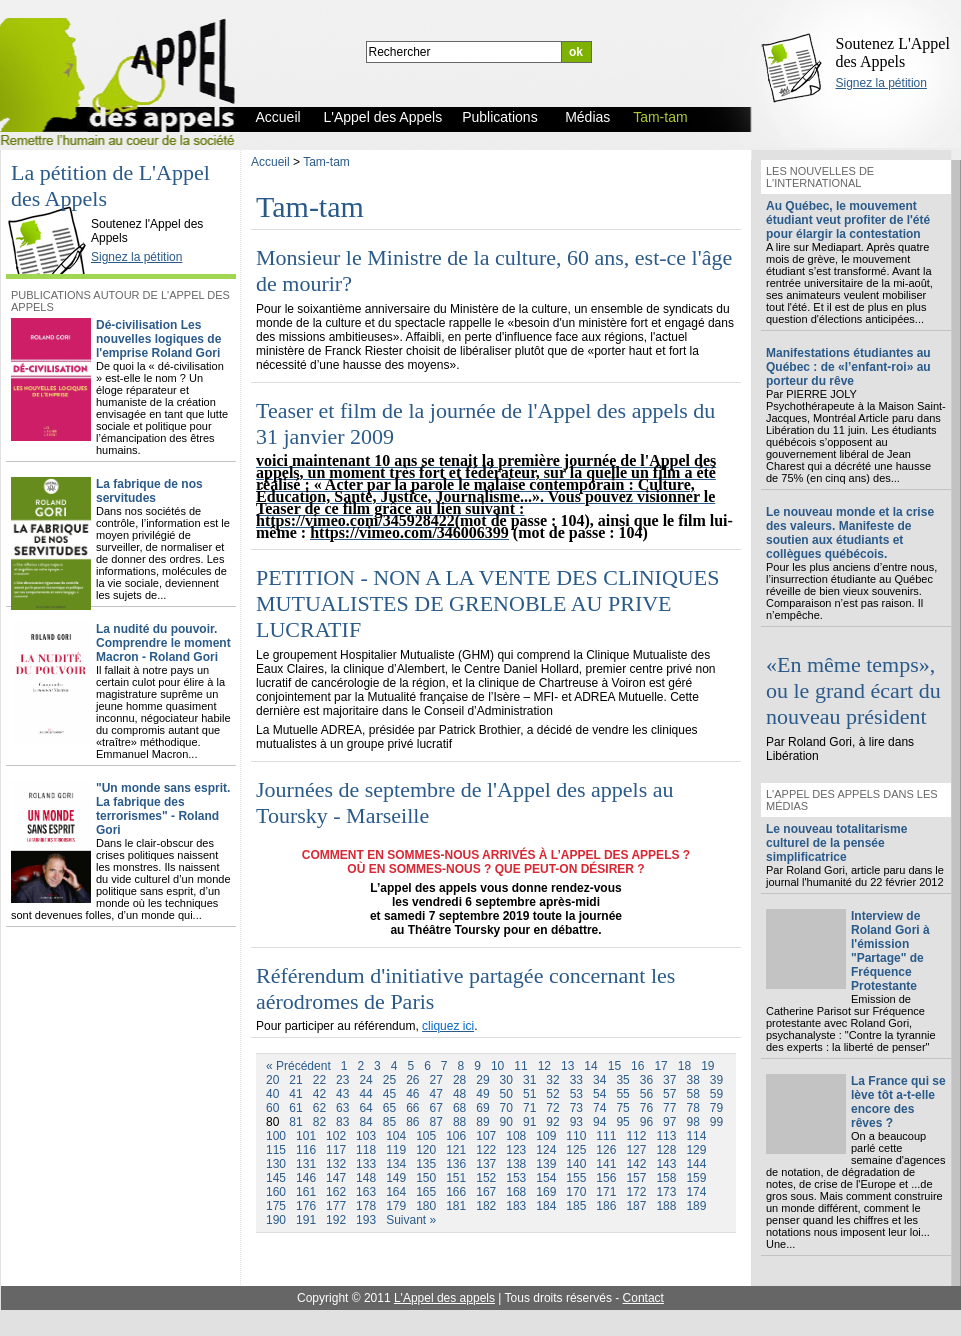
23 (342, 1080)
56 (646, 1094)
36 (646, 1080)
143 (666, 1164)
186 (606, 1206)
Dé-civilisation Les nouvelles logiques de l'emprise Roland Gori (158, 339)
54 (599, 1094)
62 (319, 1108)
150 (426, 1178)
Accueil (270, 162)
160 (276, 1192)
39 (716, 1080)
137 (486, 1164)
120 (426, 1150)
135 (426, 1164)
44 (365, 1094)
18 (684, 1066)
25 (389, 1080)
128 (666, 1150)
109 (546, 1136)
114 (696, 1136)
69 (482, 1108)
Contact (643, 1298)
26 (412, 1080)
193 (366, 1220)
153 (516, 1178)
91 (529, 1122)
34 (599, 1080)
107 (486, 1136)
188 (666, 1206)
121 (456, 1150)
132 (336, 1164)
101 (306, 1136)
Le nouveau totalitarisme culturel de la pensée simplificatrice (836, 843)
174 (696, 1192)
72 (552, 1108)
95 (622, 1122)
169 (546, 1192)
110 (576, 1136)
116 (306, 1150)
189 (696, 1206)
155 (576, 1178)
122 (486, 1150)
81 (295, 1122)
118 (366, 1150)
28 (459, 1080)
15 (614, 1066)
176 (306, 1206)
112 (636, 1136)
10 (497, 1066)
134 (396, 1164)
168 (516, 1192)
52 (552, 1094)
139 (546, 1164)
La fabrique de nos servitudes (149, 491)
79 (716, 1108)
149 (396, 1178)
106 (456, 1136)
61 (295, 1108)
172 (636, 1192)
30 (506, 1080)
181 (456, 1206)
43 (342, 1094)
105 (426, 1136)
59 (716, 1094)
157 (636, 1178)
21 (295, 1080)
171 (606, 1192)
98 (692, 1122)
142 (636, 1164)
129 (696, 1150)
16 (637, 1066)
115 (276, 1150)
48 (459, 1094)
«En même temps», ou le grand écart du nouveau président (853, 690)
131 (306, 1164)
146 (306, 1178)
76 (646, 1108)
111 (606, 1136)
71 (529, 1108)
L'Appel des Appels (52, 207)
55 (622, 1094)
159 (696, 1178)
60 (272, 1108)
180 (426, 1206)
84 (365, 1122)
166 (456, 1192)
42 (319, 1094)
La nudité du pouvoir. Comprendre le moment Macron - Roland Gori (163, 643)
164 (396, 1192)
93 (576, 1122)
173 (666, 1192)
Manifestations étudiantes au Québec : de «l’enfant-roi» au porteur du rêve (848, 367)
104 (396, 1136)
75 (622, 1108)
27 (436, 1080)
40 (272, 1094)
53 (576, 1094)
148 (366, 1178)
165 (426, 1192)
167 (486, 1192)
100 (276, 1136)
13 (567, 1066)
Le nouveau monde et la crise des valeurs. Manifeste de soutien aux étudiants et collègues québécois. (850, 533)
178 (366, 1206)
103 (366, 1136)
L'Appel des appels (444, 1298)
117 (336, 1150)
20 (272, 1080)
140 (576, 1164)
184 (546, 1206)
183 (516, 1206)
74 (599, 1108)
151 (456, 1178)
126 (606, 1150)
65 (389, 1108)
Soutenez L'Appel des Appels (893, 52)
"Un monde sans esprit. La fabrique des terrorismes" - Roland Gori (163, 809)
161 (306, 1192)
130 (276, 1164)
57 (669, 1094)
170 (576, 1192)
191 (306, 1220)
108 (516, 1136)
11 (520, 1066)
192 (336, 1220)
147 (336, 1178)
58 (692, 1094)
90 (506, 1122)
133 (366, 1164)
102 (336, 1136)
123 (516, 1150)
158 (666, 1178)
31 (529, 1080)
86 (412, 1122)
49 (482, 1094)
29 (482, 1080)
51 (529, 1094)
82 (319, 1122)
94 (599, 1122)
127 (636, 1150)
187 (636, 1206)
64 (365, 1108)
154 (546, 1178)
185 (576, 1206)
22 (319, 1080)
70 (506, 1108)
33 (576, 1080)
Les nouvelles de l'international (820, 177)
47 (436, 1094)
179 (396, 1206)
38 (692, 1080)
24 (365, 1080)
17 (660, 1066)
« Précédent (298, 1066)
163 (366, 1192)
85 (389, 1122)
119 (396, 1150)
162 (336, 1192)
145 (276, 1178)
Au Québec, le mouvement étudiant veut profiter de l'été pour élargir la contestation (848, 220)
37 (669, 1080)
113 (666, 1136)
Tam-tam (326, 162)
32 (552, 1080)
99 (716, 1122)
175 (276, 1206)
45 (389, 1094)
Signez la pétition (881, 83)
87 (436, 1122)
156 (606, 1178)
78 (692, 1108)
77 (669, 1108)
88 (459, 1122)
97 (669, 1122)
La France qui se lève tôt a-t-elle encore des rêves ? (898, 1102)
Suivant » (411, 1220)
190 (276, 1220)
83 (342, 1122)
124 (546, 1150)
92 (552, 1122)
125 (576, 1150)
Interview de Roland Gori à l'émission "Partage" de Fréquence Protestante (890, 951)
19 (707, 1066)
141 (606, 1164)
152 (486, 1178)
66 (412, 1108)
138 (516, 1164)
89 (482, 1122)
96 (646, 1122)
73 (576, 1108)
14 (590, 1066)
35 (622, 1080)
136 (456, 1164)
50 (506, 1094)
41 (295, 1094)
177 (336, 1206)
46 (412, 1094)
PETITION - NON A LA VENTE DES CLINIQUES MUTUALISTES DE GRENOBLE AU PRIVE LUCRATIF (487, 603)
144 (696, 1164)
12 (544, 1066)
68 (459, 1108)
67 (436, 1108)
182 (486, 1206)
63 (342, 1108)
